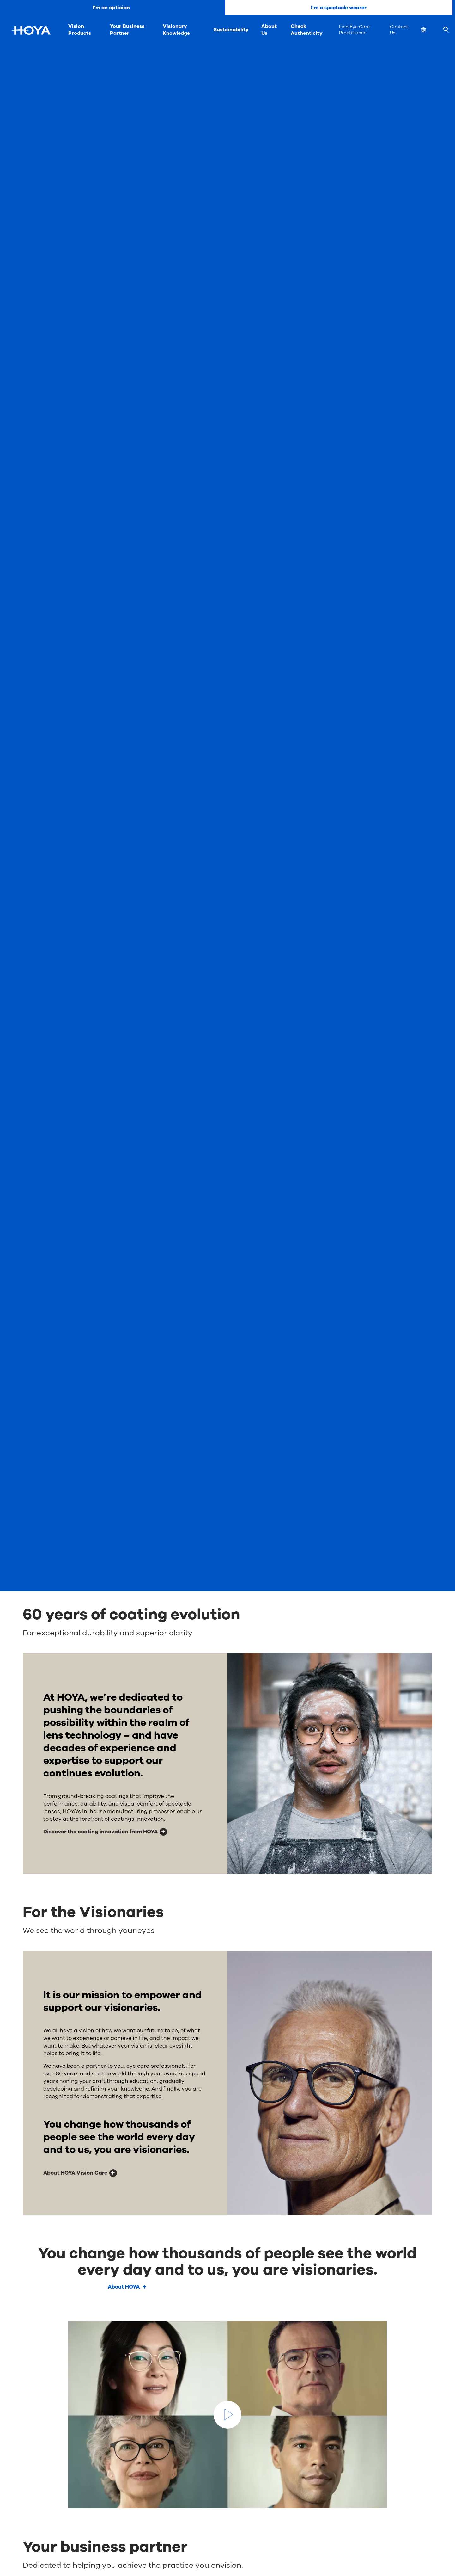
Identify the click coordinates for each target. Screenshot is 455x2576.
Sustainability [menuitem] (231, 29)
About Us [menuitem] (269, 30)
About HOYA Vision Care (75, 2173)
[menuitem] (428, 30)
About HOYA (124, 2286)
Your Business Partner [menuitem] (127, 30)
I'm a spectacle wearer (339, 7)
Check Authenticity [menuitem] (307, 30)
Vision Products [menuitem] (79, 30)
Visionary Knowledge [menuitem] (176, 30)
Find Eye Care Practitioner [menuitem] (354, 30)
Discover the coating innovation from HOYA (100, 1831)
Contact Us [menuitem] (399, 30)
